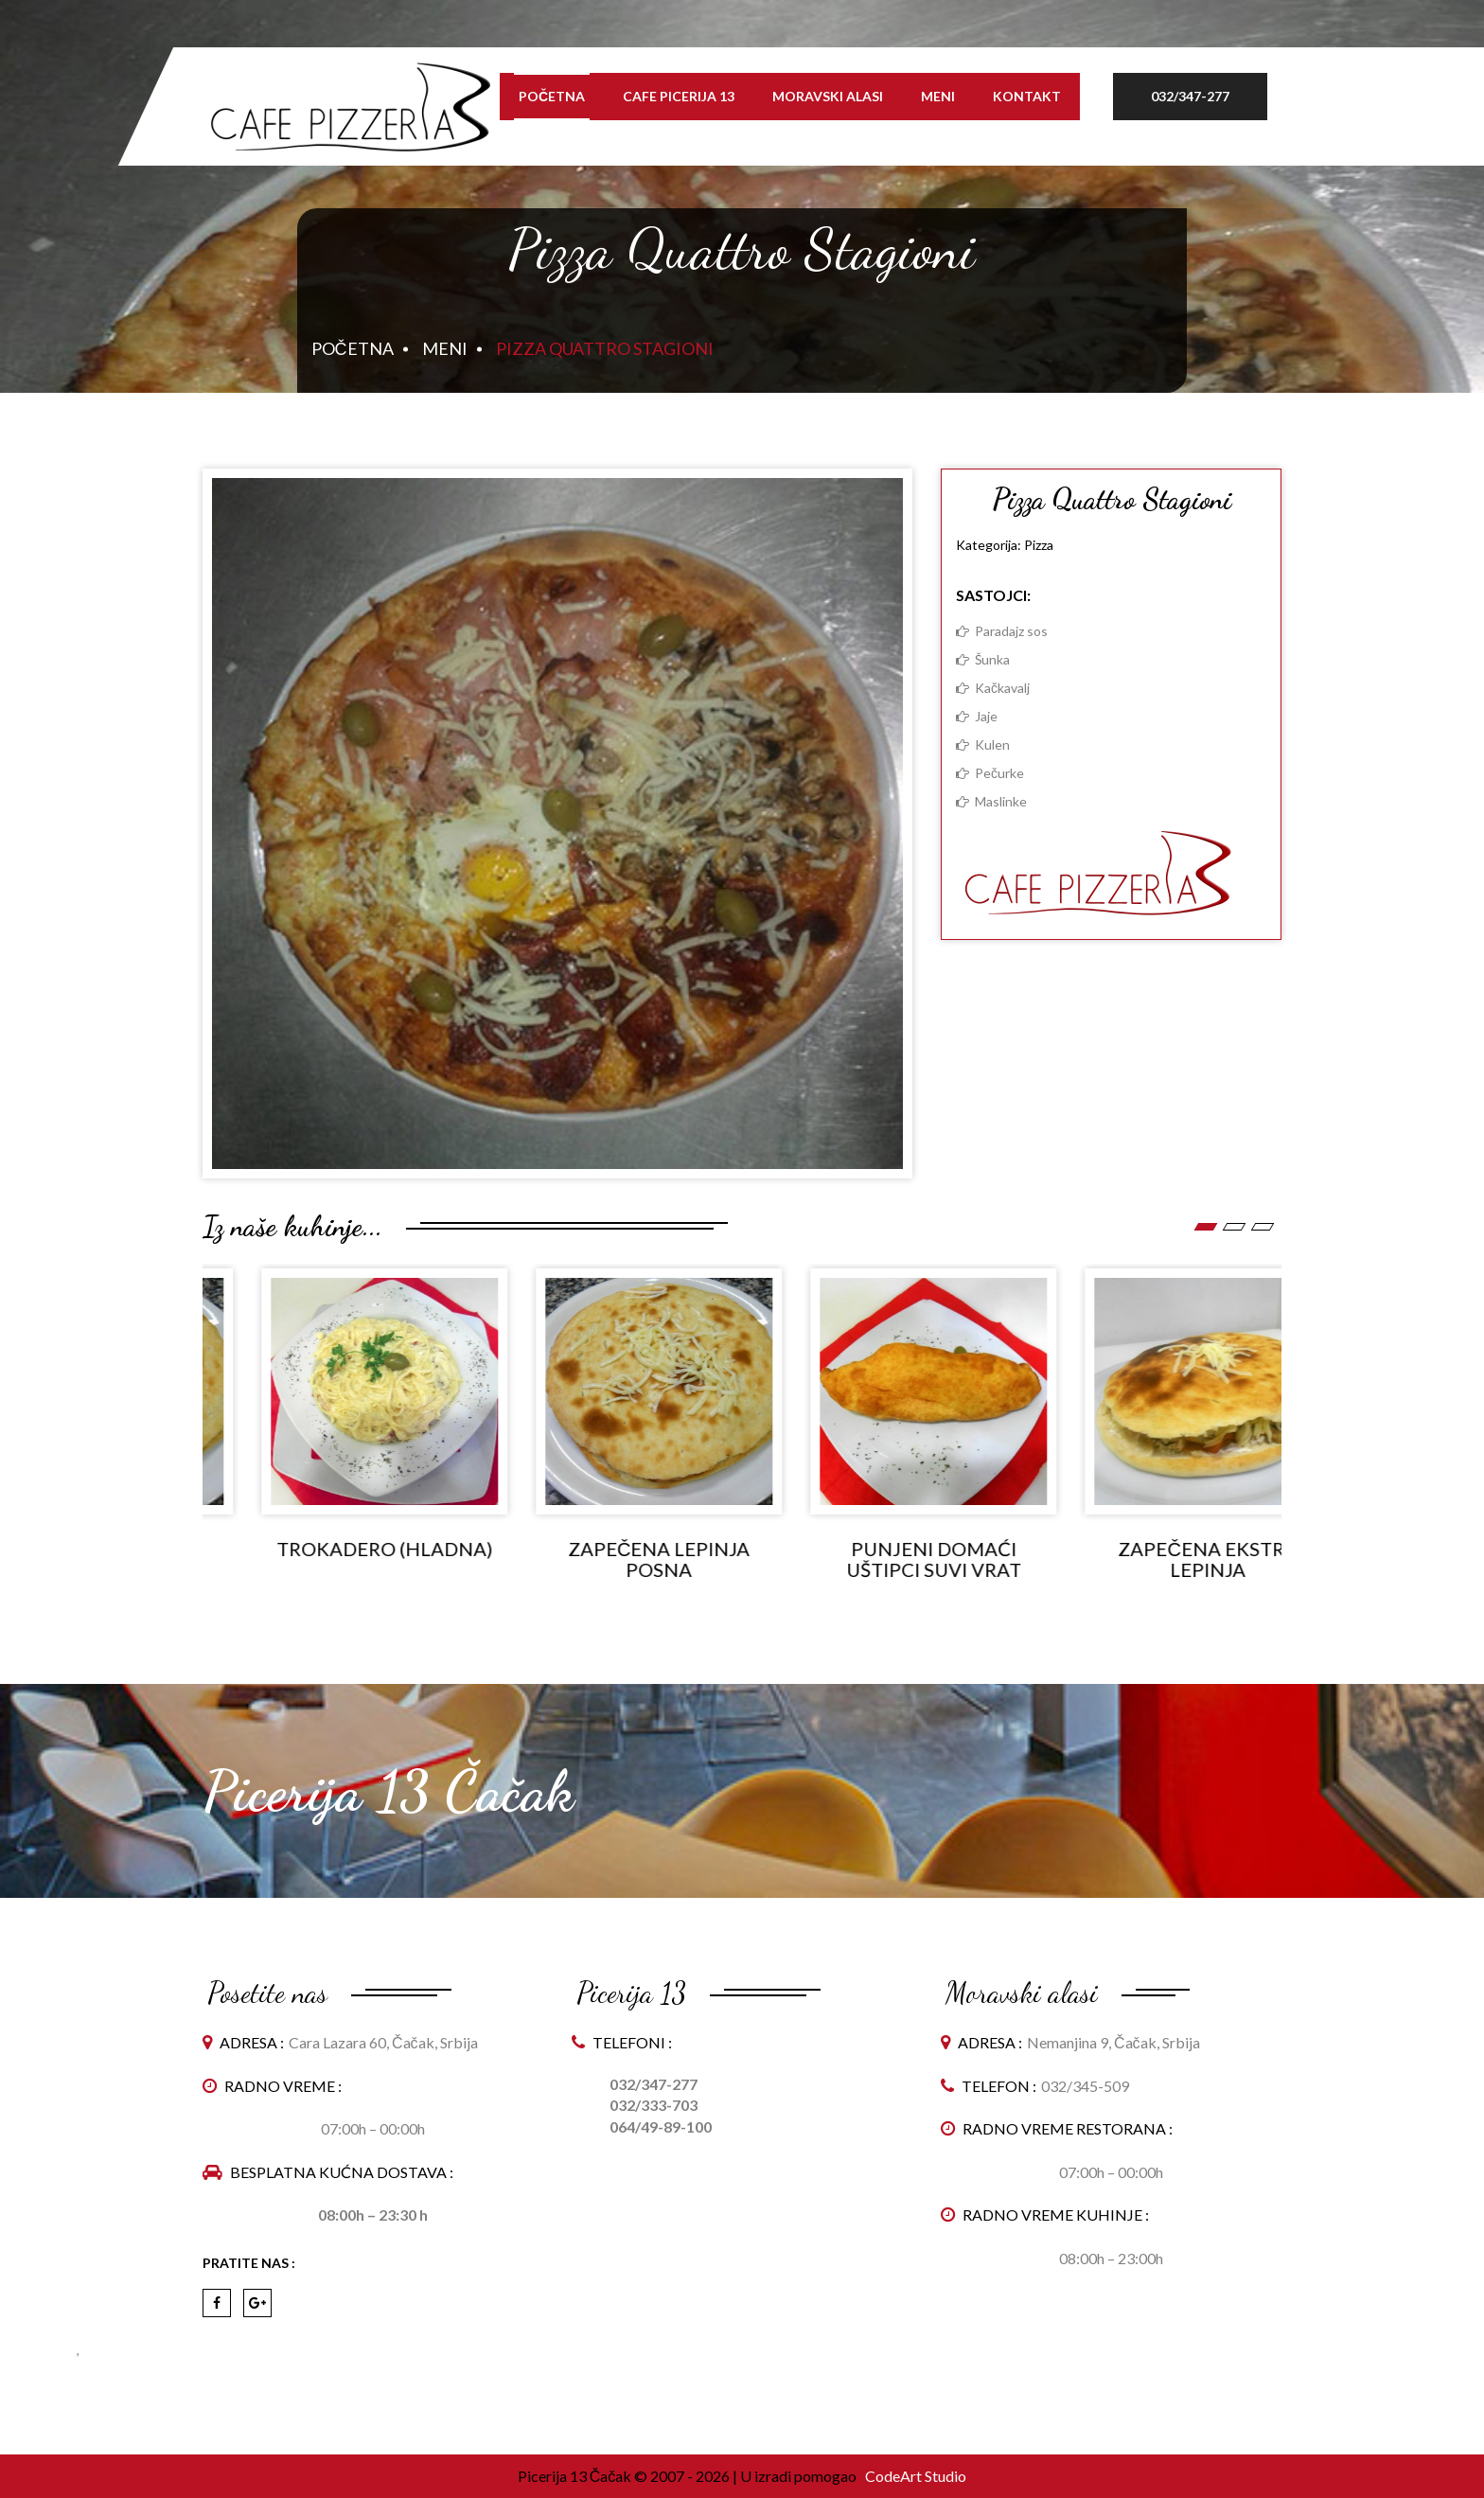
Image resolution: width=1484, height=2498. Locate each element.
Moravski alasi (827, 96)
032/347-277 (1190, 96)
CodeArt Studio (914, 2476)
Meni (938, 96)
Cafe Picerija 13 (678, 96)
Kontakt (1027, 96)
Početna (552, 96)
